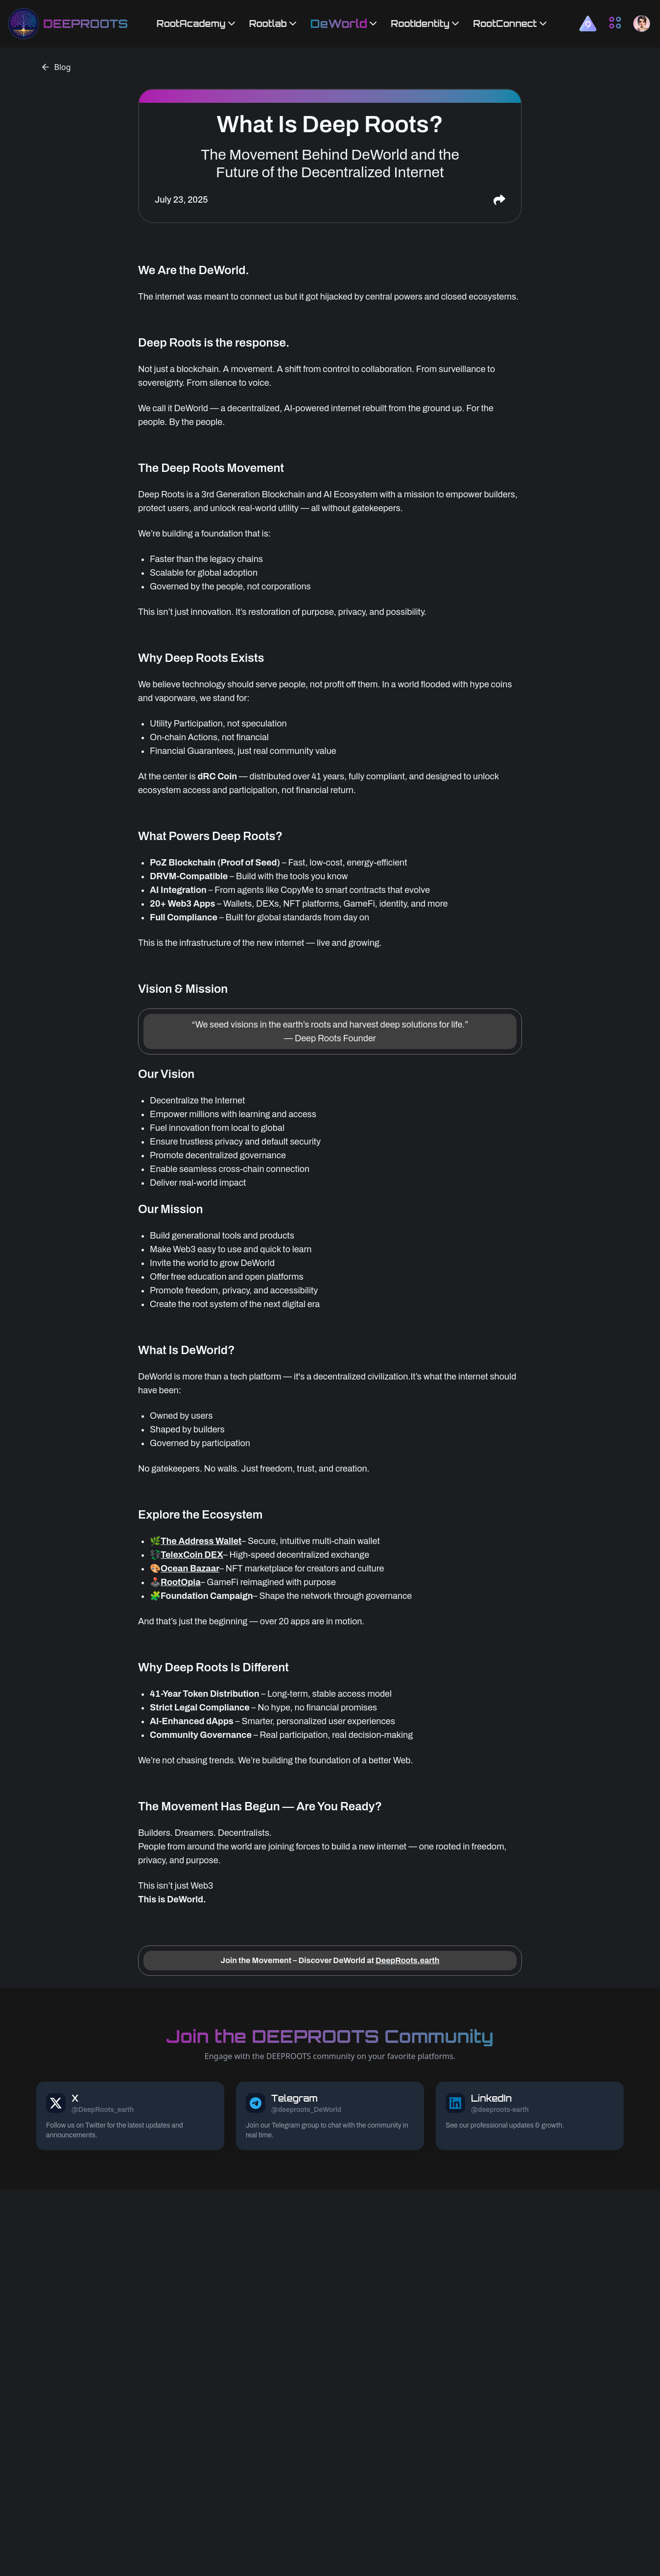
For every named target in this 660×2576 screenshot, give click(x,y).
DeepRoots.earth (407, 1960)
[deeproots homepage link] (23, 23)
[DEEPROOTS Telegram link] (330, 2116)
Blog (56, 67)
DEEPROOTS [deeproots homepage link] (85, 23)
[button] (587, 23)
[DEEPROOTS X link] (130, 2116)
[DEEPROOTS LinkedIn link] (530, 2116)
